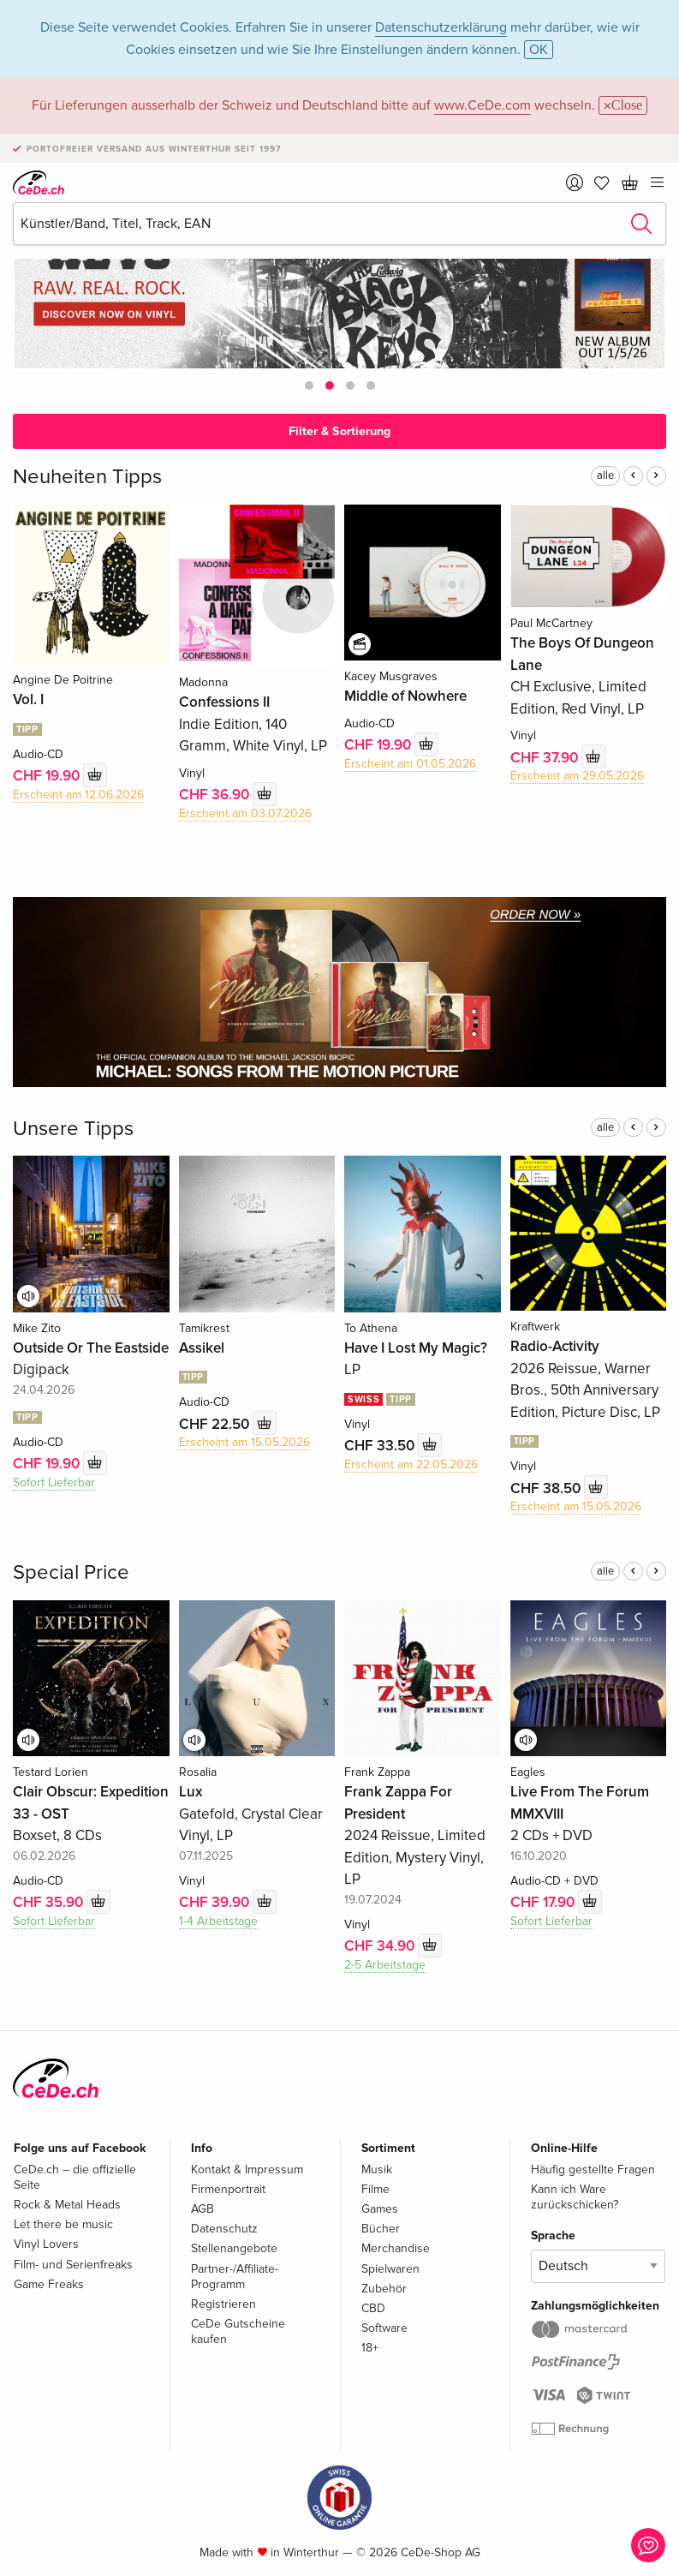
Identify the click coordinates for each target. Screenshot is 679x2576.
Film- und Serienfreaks (73, 2264)
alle (605, 475)
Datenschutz (224, 2228)
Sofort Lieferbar (54, 1482)
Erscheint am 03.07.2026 (245, 813)
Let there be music (63, 2224)
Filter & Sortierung (339, 431)
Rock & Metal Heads (67, 2204)
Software (384, 2328)
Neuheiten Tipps (87, 476)
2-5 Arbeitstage (385, 1964)
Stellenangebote (234, 2248)
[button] (309, 385)
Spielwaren (390, 2269)
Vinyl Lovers (46, 2244)
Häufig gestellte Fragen (593, 2169)
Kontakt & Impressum (247, 2169)
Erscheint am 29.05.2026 (577, 775)
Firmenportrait (228, 2189)
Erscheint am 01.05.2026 (410, 763)
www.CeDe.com (482, 105)
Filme (375, 2189)
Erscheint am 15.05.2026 (244, 1442)
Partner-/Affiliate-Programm (234, 2277)
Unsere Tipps (73, 1128)
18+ (369, 2347)
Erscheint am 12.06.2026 (78, 794)
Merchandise (395, 2248)
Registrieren (223, 2304)
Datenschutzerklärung (441, 27)
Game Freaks (49, 2284)
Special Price (71, 1572)
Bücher (380, 2228)
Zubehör (384, 2288)
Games (379, 2209)
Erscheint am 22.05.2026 (411, 1464)
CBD (373, 2308)
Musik (376, 2169)
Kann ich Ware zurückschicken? (574, 2197)
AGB (202, 2209)
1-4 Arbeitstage (218, 1921)
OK (538, 49)
